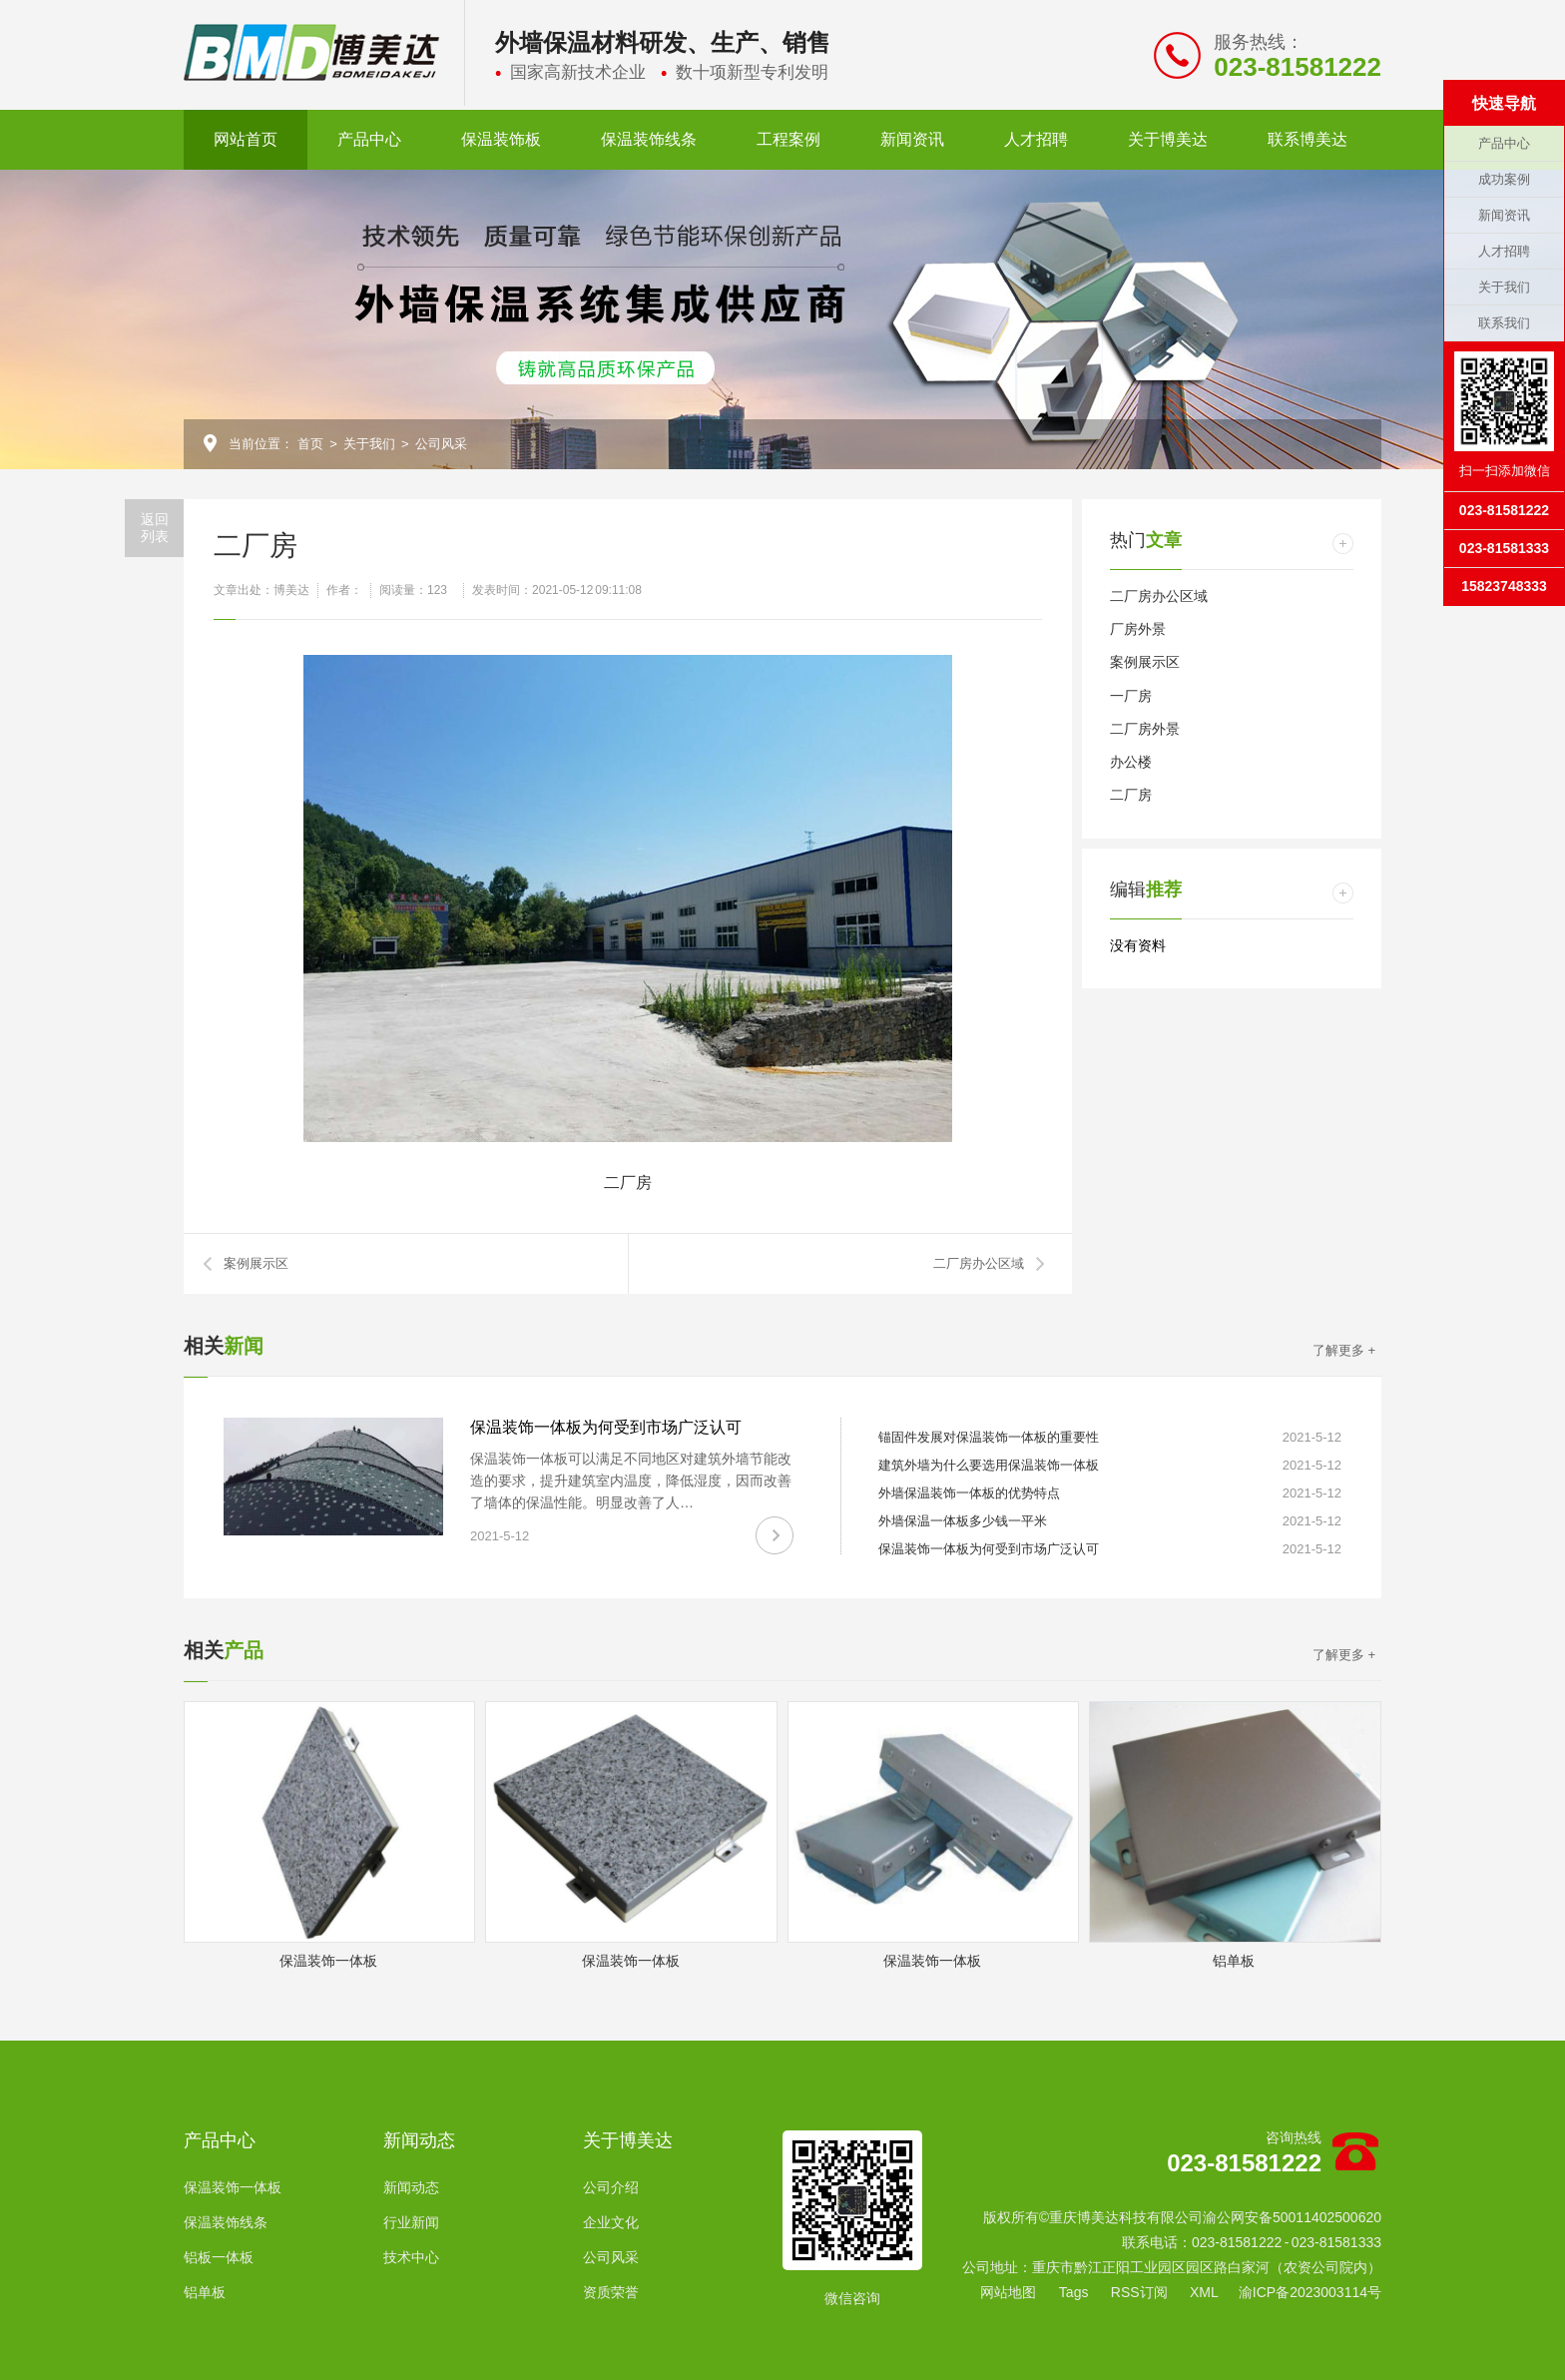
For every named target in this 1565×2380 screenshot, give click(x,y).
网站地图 (1008, 2292)
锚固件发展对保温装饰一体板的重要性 (988, 1437)
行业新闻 (411, 2222)
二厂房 (1131, 795)
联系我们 (1504, 322)
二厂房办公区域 (978, 1263)
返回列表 (155, 527)
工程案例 (788, 139)
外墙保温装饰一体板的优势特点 (969, 1493)
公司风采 (441, 443)
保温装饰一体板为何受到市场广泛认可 (606, 1427)
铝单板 (205, 2292)
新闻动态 (419, 2140)
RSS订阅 (1139, 2292)
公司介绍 (611, 2187)
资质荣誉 (611, 2292)
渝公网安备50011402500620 (1292, 2217)
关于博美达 (1168, 139)
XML (1204, 2292)
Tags (1074, 2292)
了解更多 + (1343, 1350)
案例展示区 (256, 1263)
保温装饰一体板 (232, 2187)
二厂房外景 (1145, 729)
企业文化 (611, 2222)
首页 (310, 443)
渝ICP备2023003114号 (1310, 2292)
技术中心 (411, 2257)
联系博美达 (1307, 139)
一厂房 (1131, 696)
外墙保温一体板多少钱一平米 (962, 1520)
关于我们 (369, 443)
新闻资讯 (912, 139)
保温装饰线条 (649, 139)
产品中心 (369, 139)
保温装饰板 (501, 139)
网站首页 (245, 139)
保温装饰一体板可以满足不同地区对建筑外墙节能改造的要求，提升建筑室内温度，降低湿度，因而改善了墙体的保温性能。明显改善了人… (630, 1480)
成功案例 (1504, 179)
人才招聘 (1036, 139)
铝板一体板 (219, 2257)
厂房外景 (1138, 629)
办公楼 (1131, 762)
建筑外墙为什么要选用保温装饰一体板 (988, 1465)
